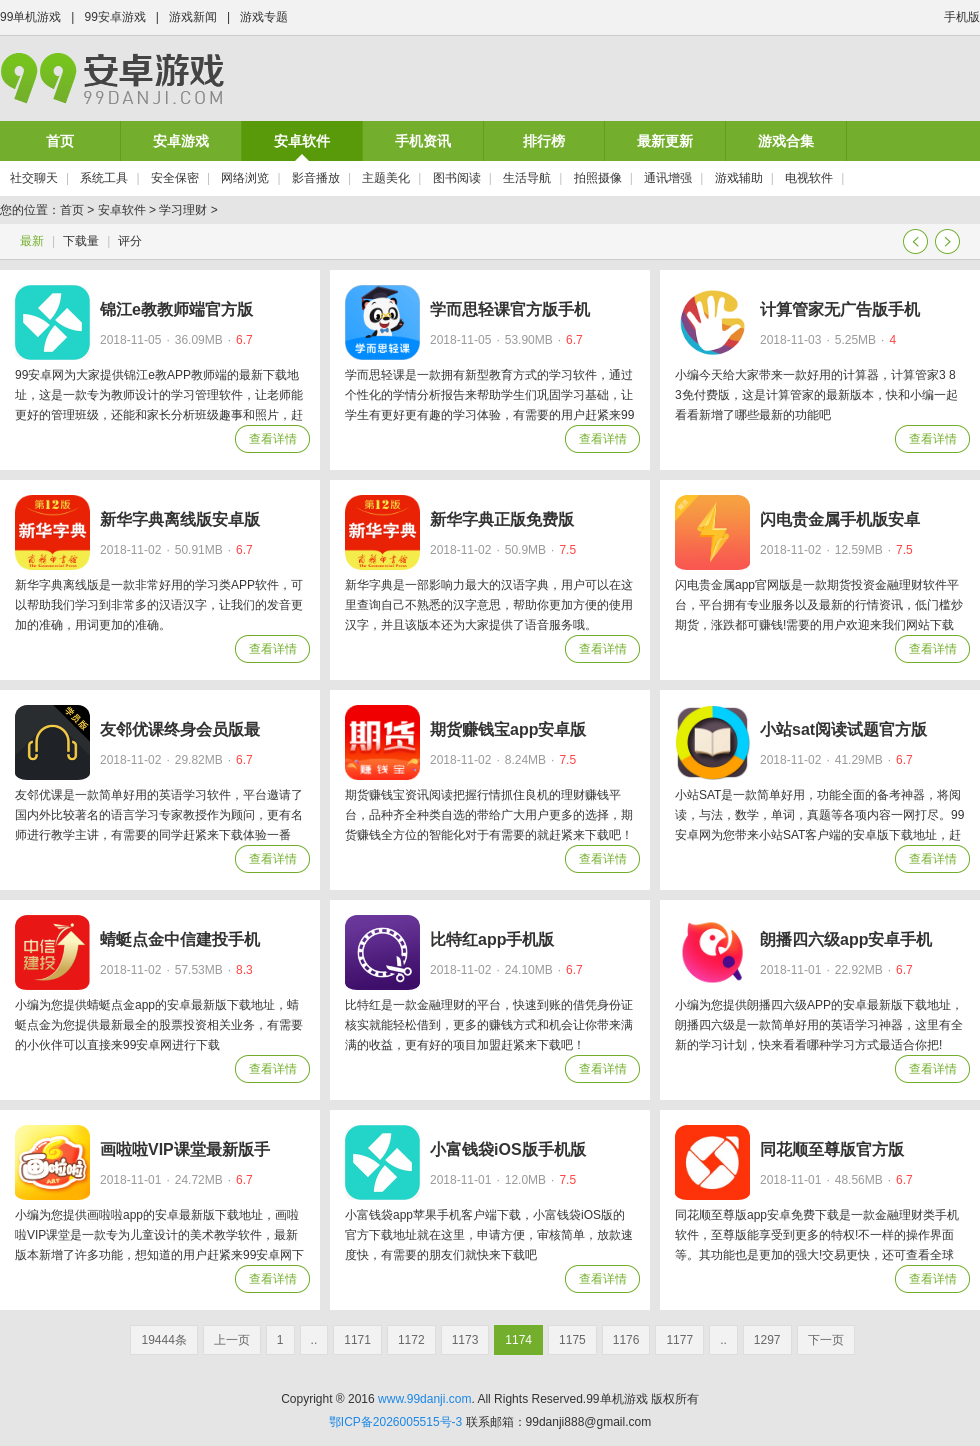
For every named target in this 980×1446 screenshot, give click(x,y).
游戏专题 (264, 17)
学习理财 (183, 210)
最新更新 (665, 141)
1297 (767, 1340)
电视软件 (809, 178)
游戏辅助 (739, 178)
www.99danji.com (424, 1399)
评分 (130, 241)
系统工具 (104, 178)
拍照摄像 (598, 178)
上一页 (915, 241)
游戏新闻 (193, 17)
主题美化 (386, 178)
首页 (60, 141)
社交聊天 (34, 178)
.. (314, 1340)
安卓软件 (302, 141)
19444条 (163, 1340)
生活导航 (527, 178)
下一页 (947, 241)
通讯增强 (668, 178)
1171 (357, 1340)
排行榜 (544, 141)
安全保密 (175, 178)
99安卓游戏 (114, 17)
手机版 (962, 17)
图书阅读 (457, 178)
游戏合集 (786, 141)
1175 (572, 1340)
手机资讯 (423, 141)
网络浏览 (245, 178)
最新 (32, 241)
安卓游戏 (181, 141)
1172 (411, 1340)
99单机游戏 (30, 17)
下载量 (81, 241)
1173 (465, 1340)
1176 (626, 1340)
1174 (518, 1340)
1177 (679, 1340)
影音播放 (316, 178)
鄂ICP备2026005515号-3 (395, 1422)
